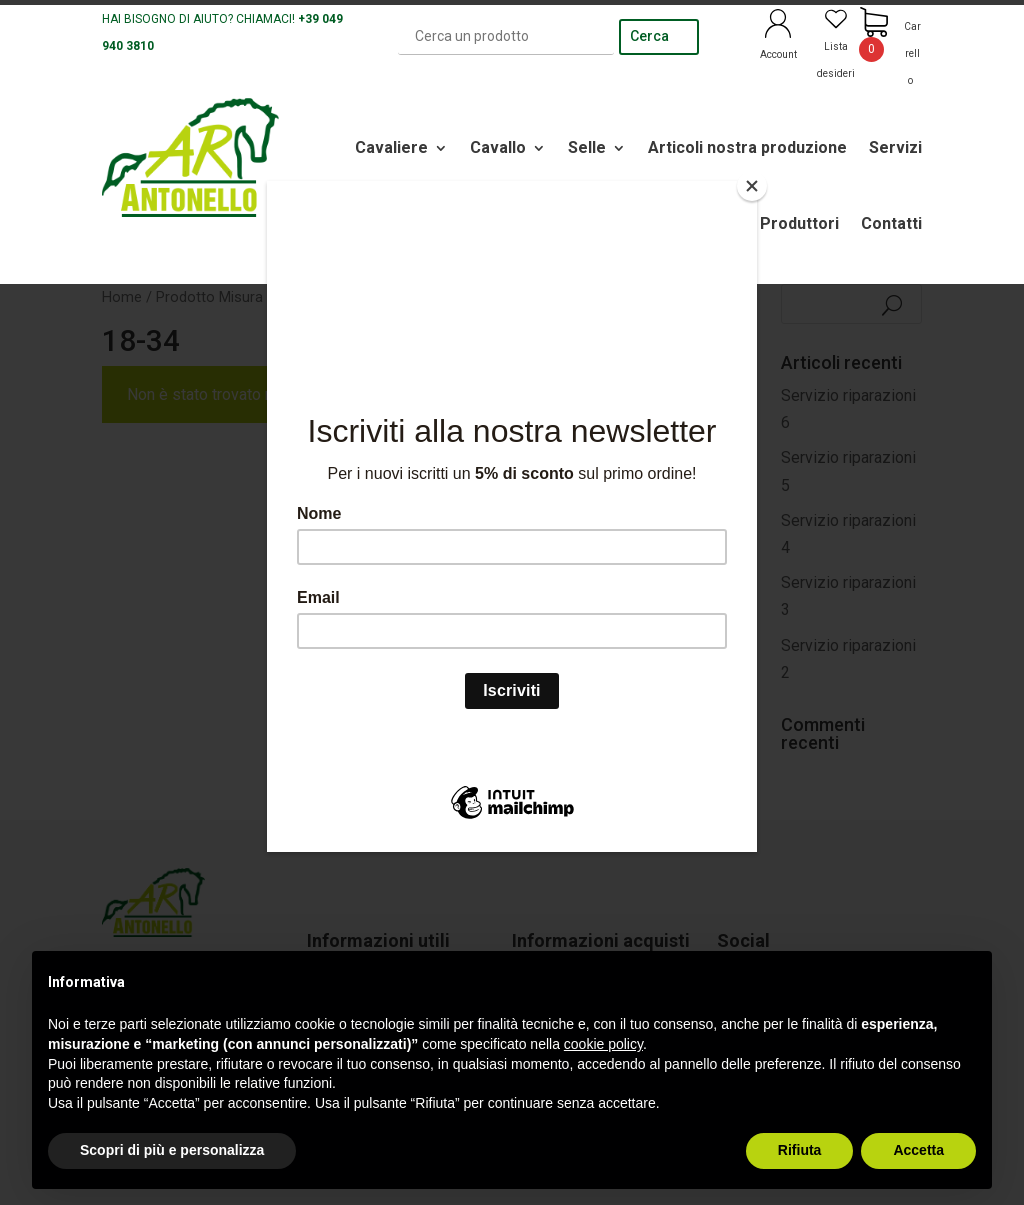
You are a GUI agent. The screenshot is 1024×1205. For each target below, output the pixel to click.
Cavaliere (391, 147)
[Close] (752, 186)
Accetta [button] (918, 1150)
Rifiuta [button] (800, 1150)
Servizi (895, 147)
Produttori (799, 223)
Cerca (649, 36)
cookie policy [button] (603, 1044)
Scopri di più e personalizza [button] (172, 1150)
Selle (587, 147)
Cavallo (498, 147)
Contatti (891, 223)
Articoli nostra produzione (747, 147)
